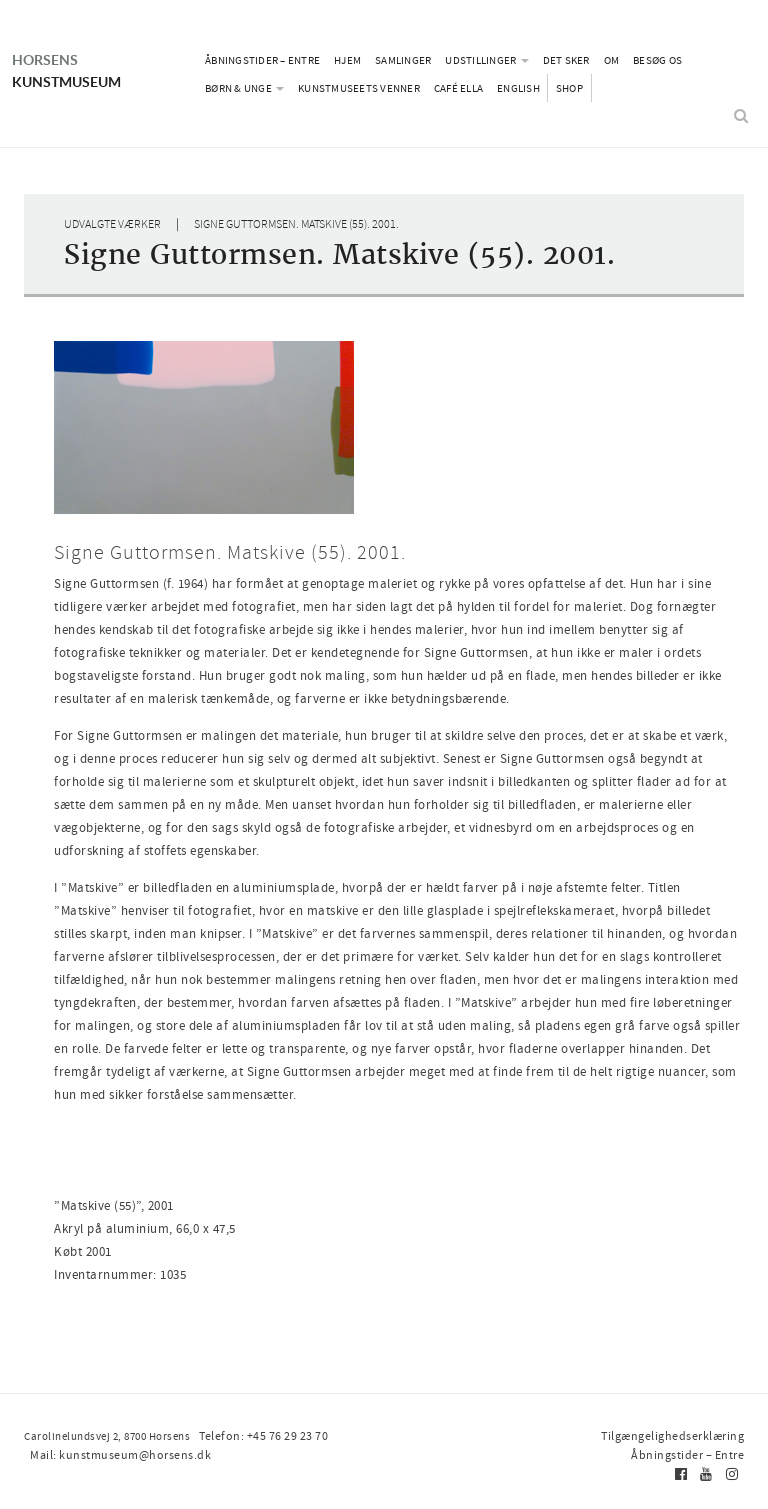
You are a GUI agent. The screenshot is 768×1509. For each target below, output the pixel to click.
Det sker (566, 60)
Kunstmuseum (94, 60)
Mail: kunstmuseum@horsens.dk (403, 1436)
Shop (569, 88)
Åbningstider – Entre (262, 60)
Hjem (347, 60)
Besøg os (657, 60)
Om (612, 60)
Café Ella (458, 88)
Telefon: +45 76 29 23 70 (255, 1436)
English (518, 88)
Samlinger (403, 60)
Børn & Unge (244, 88)
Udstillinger (486, 60)
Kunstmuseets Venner (359, 88)
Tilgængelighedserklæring (676, 1436)
